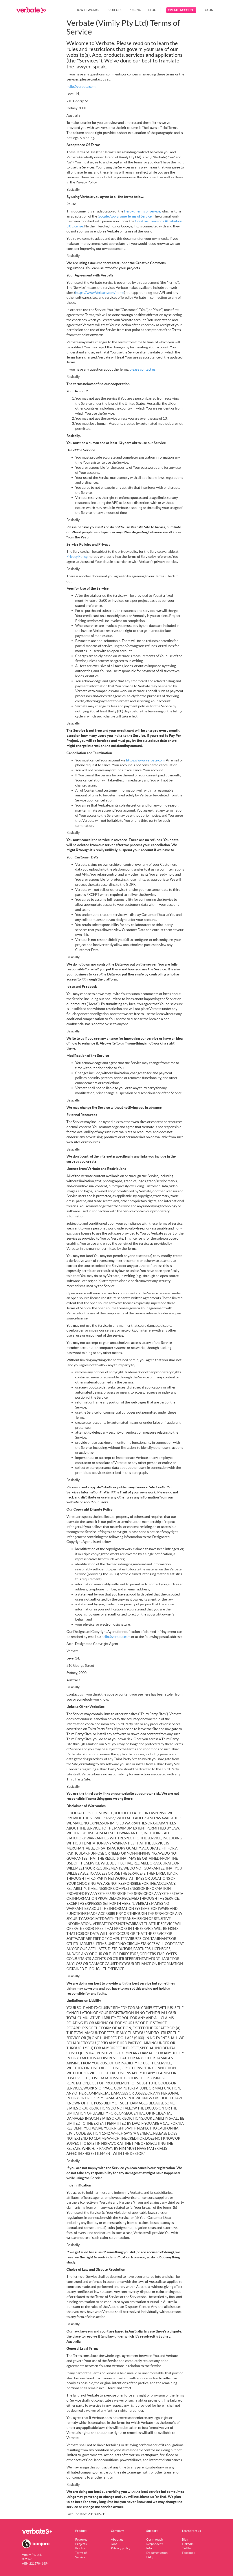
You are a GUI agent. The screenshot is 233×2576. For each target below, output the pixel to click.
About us (117, 2539)
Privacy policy (120, 2548)
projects (113, 10)
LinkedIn (188, 2544)
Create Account (181, 10)
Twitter (187, 2548)
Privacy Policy (76, 556)
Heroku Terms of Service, (142, 211)
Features (81, 2539)
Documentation (157, 2552)
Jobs (114, 2544)
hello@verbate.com (80, 86)
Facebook (188, 2552)
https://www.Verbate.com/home (99, 293)
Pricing (135, 10)
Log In (208, 10)
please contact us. (143, 369)
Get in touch (154, 2539)
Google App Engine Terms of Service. (125, 216)
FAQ (149, 2557)
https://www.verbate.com (145, 760)
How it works (87, 10)
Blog (152, 10)
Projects (81, 2544)
